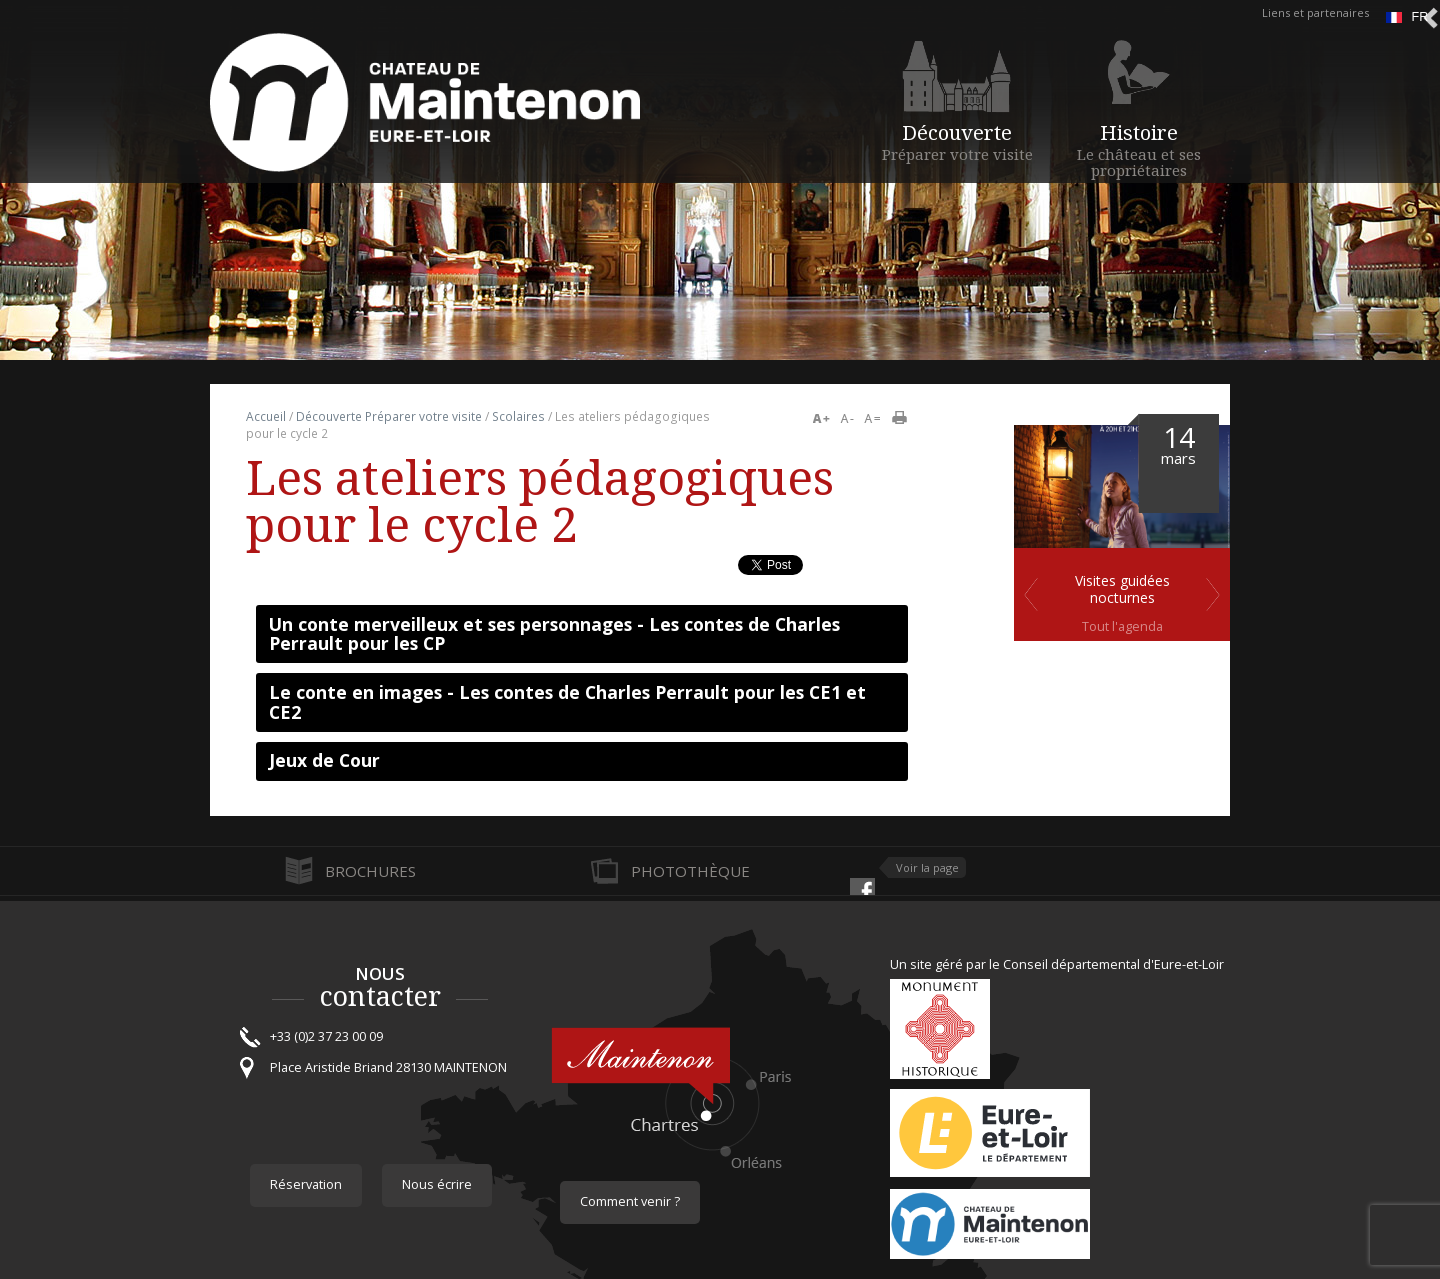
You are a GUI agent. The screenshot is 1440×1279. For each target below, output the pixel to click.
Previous (1031, 594)
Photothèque (690, 871)
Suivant (1213, 594)
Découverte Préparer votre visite (389, 416)
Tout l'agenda (1122, 626)
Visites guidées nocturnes (1122, 589)
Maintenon (1000, 1229)
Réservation (306, 1184)
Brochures (370, 871)
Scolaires (518, 416)
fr (1407, 17)
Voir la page (927, 867)
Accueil (266, 416)
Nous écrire (437, 1184)
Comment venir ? (630, 1201)
